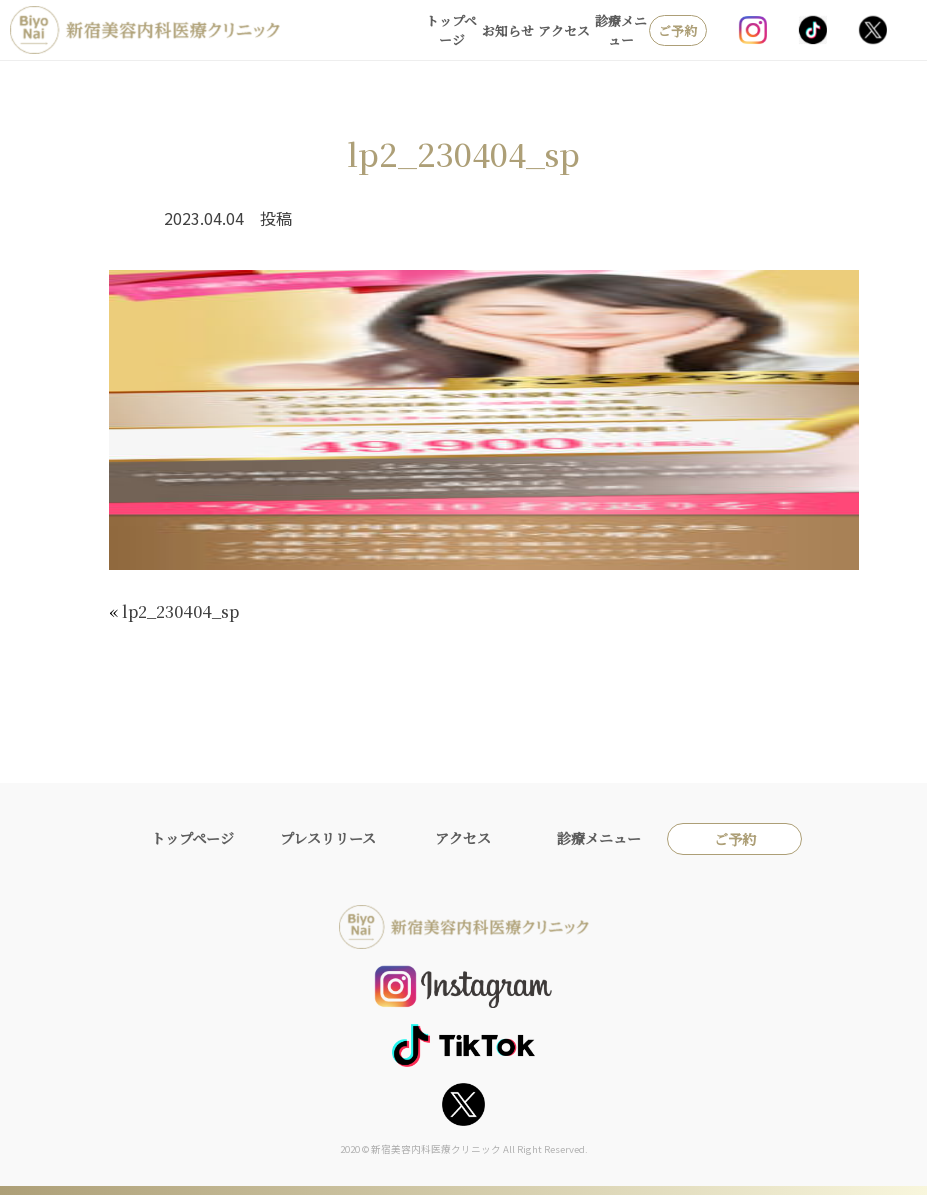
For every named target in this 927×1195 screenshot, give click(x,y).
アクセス (564, 30)
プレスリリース (328, 838)
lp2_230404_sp (180, 611)
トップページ (451, 30)
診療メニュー (621, 30)
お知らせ (508, 30)
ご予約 (677, 30)
